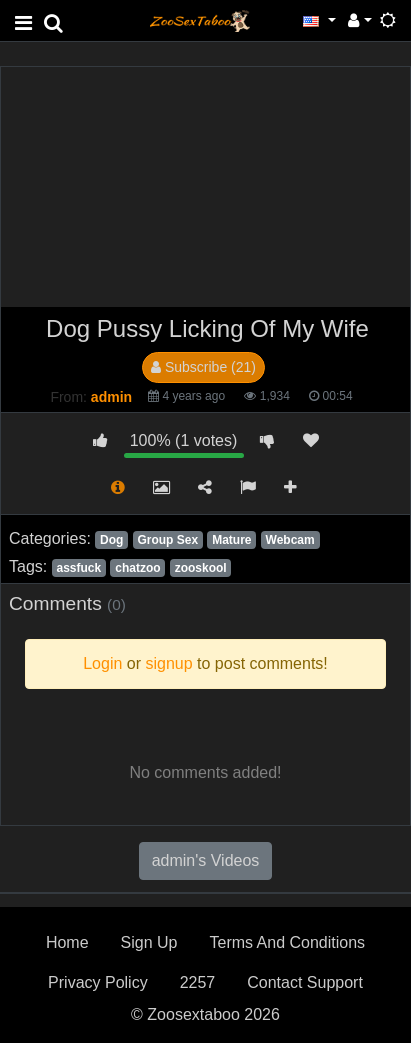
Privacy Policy (98, 982)
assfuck (78, 568)
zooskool (201, 568)
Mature (231, 540)
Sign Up (149, 942)
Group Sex (167, 540)
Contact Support (305, 982)
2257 (198, 982)
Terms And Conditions (287, 942)
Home (67, 942)
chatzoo (137, 568)
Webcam (290, 540)
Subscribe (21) (203, 367)
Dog (111, 540)
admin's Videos (206, 860)
